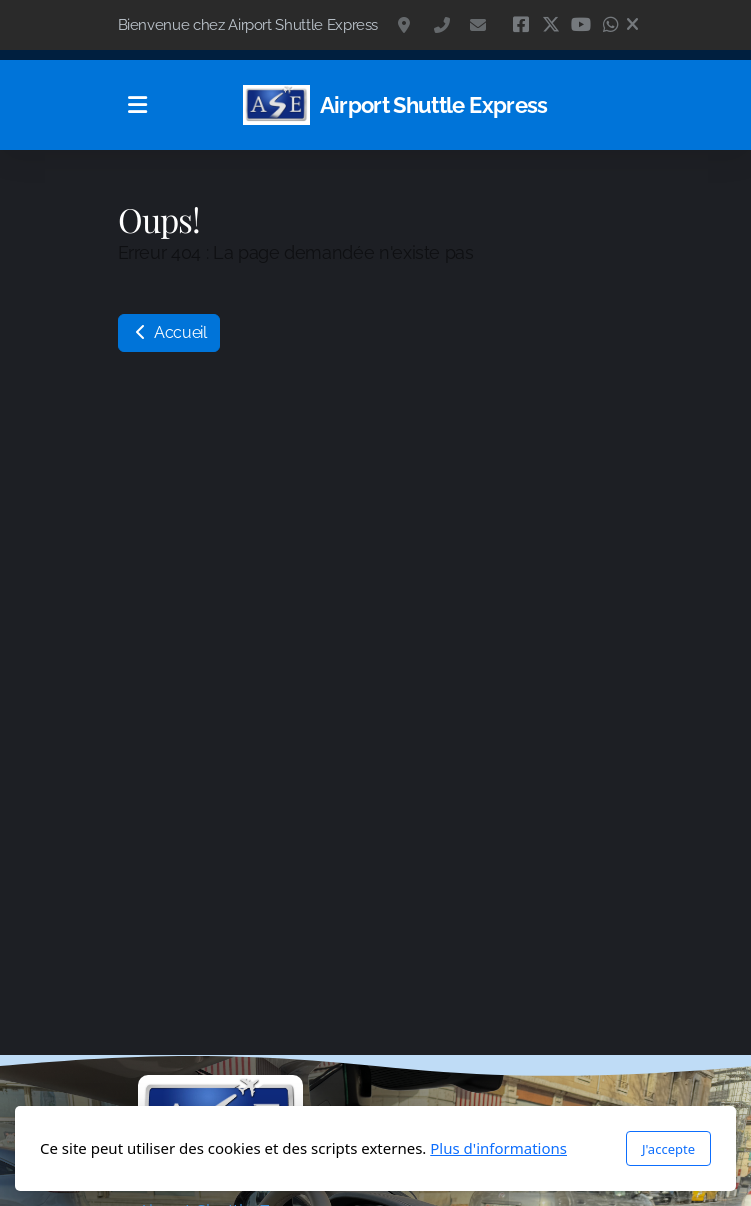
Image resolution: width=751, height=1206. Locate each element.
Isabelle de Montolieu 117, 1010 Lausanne (406, 25)
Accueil (169, 332)
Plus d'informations (498, 1148)
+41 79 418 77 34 (442, 25)
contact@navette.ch (478, 25)
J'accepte (668, 1149)
